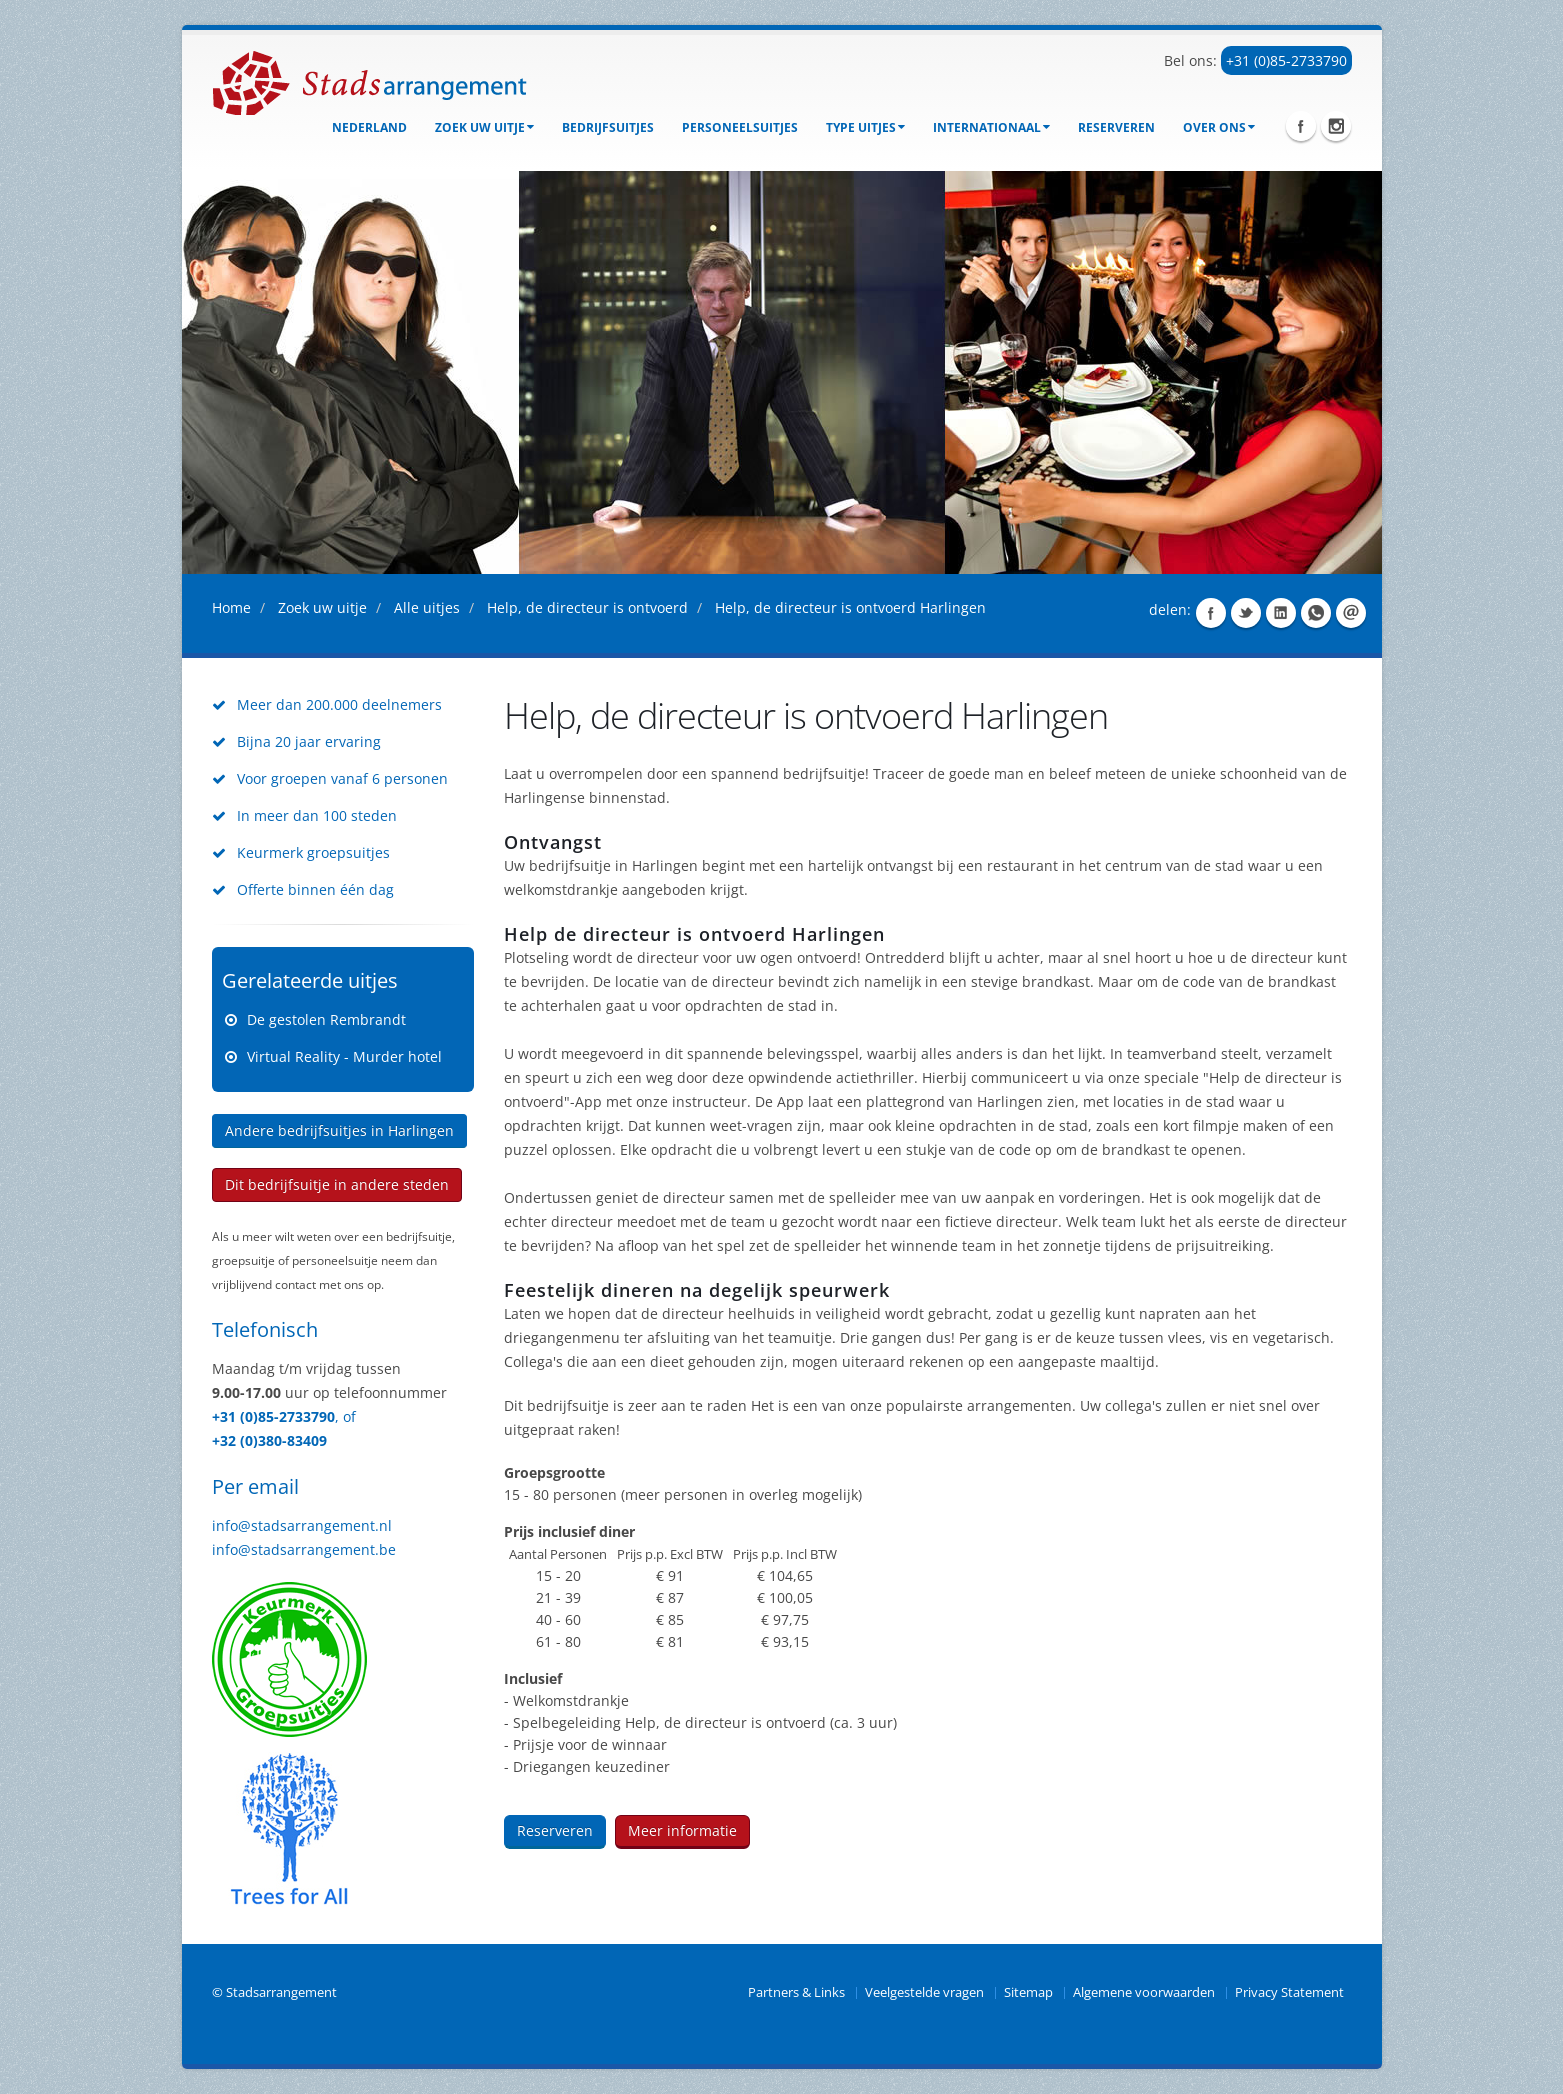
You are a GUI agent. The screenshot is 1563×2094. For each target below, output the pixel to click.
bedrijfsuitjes (608, 127)
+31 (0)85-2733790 (1286, 60)
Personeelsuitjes (740, 127)
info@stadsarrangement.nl (302, 1525)
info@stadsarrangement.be (304, 1549)
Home (231, 607)
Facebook (1301, 126)
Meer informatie (682, 1830)
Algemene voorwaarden (1144, 1992)
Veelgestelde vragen (924, 1992)
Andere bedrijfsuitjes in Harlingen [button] (339, 1130)
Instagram (1336, 126)
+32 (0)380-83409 (269, 1440)
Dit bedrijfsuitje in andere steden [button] (337, 1184)
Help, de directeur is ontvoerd (587, 607)
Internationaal (991, 127)
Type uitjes (865, 127)
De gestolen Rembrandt (326, 1019)
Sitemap (1028, 1992)
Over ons (1219, 127)
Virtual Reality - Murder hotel (344, 1056)
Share (1211, 613)
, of (345, 1416)
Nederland (369, 127)
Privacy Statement (1289, 1992)
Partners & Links (796, 1992)
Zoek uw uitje (484, 127)
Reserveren (1116, 127)
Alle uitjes (427, 607)
